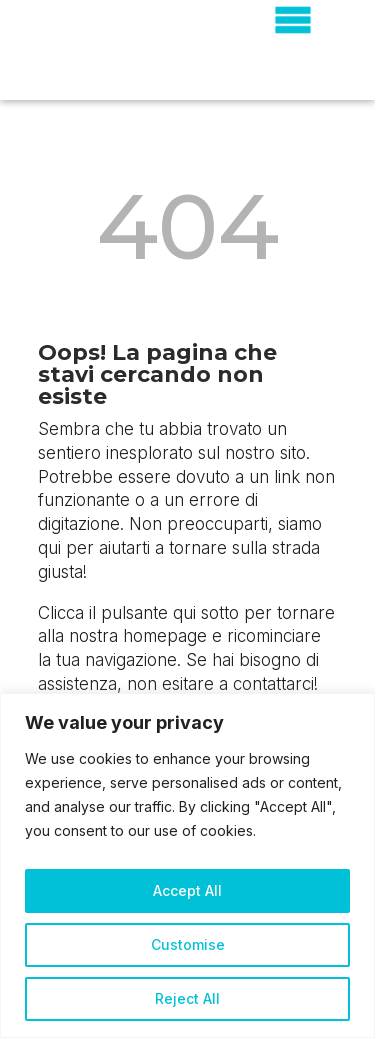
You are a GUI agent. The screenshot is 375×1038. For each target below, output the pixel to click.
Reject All (187, 998)
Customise (188, 944)
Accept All (187, 890)
